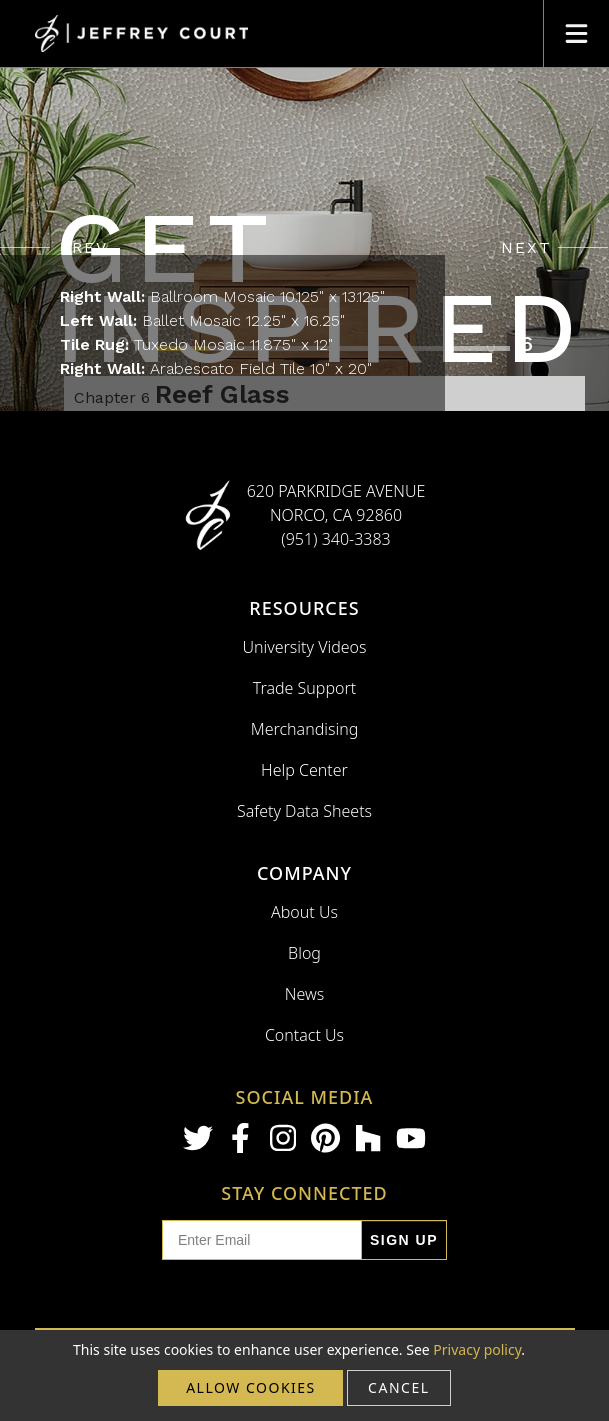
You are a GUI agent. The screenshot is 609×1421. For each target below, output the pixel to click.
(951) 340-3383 (336, 539)
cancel (398, 1387)
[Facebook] (241, 1138)
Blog (304, 953)
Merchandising (305, 729)
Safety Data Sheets (304, 811)
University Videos (304, 647)
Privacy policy (477, 1349)
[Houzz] (368, 1138)
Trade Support (304, 688)
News (304, 994)
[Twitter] (198, 1138)
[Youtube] (411, 1138)
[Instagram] (283, 1138)
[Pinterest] (326, 1138)
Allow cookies (251, 1387)
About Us (304, 912)
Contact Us (304, 1035)
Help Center (304, 770)
